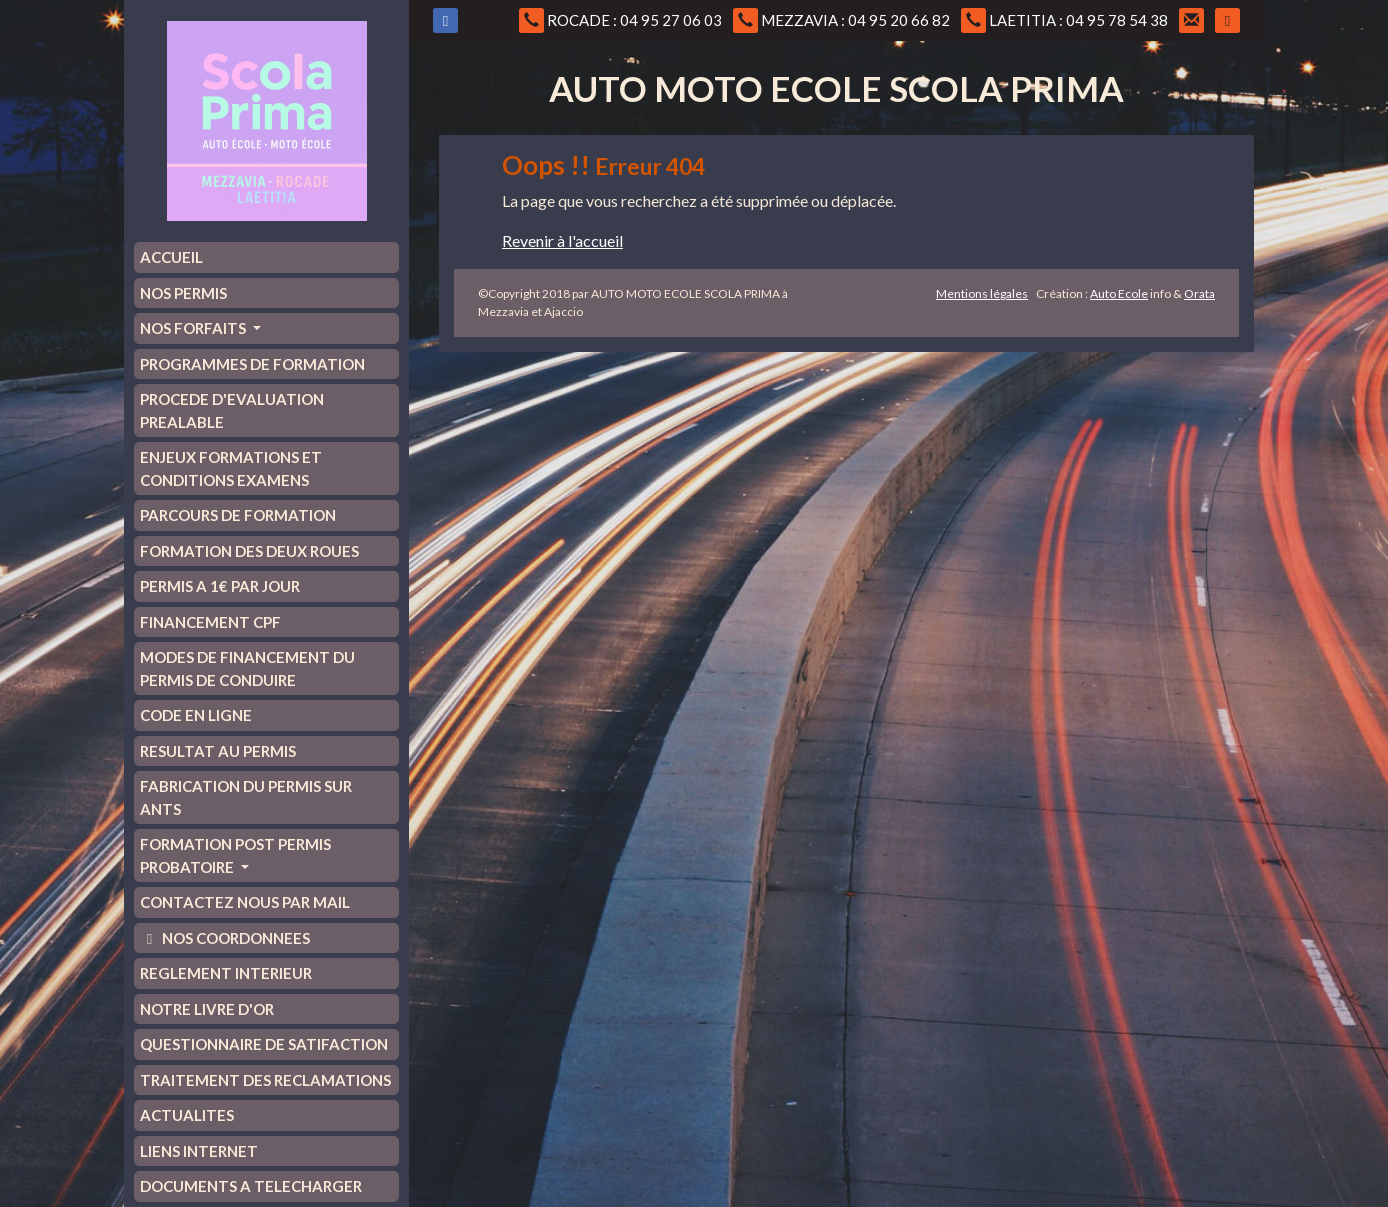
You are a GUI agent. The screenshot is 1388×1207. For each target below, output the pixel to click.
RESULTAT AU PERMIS (218, 751)
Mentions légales (982, 293)
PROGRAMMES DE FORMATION (252, 364)
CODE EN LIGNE (196, 715)
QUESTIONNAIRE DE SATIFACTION (264, 1044)
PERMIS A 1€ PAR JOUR (220, 586)
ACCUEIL (171, 257)
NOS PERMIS (183, 293)
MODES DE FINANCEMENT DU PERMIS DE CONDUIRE (247, 668)
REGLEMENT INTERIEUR (226, 973)
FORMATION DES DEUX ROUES (249, 551)
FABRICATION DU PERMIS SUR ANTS (246, 797)
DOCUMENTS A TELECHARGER (251, 1186)
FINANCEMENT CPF (210, 622)
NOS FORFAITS (194, 328)
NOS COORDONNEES (225, 938)
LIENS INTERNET (199, 1151)
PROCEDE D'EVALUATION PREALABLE (232, 410)
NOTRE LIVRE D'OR (207, 1009)
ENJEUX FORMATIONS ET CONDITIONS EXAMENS (231, 468)
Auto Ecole (1119, 293)
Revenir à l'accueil (562, 240)
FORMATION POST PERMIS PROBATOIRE (235, 855)
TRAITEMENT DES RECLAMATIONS (265, 1080)
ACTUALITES (187, 1115)
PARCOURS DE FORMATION (238, 515)
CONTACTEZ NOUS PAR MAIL (245, 902)
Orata (1199, 293)
